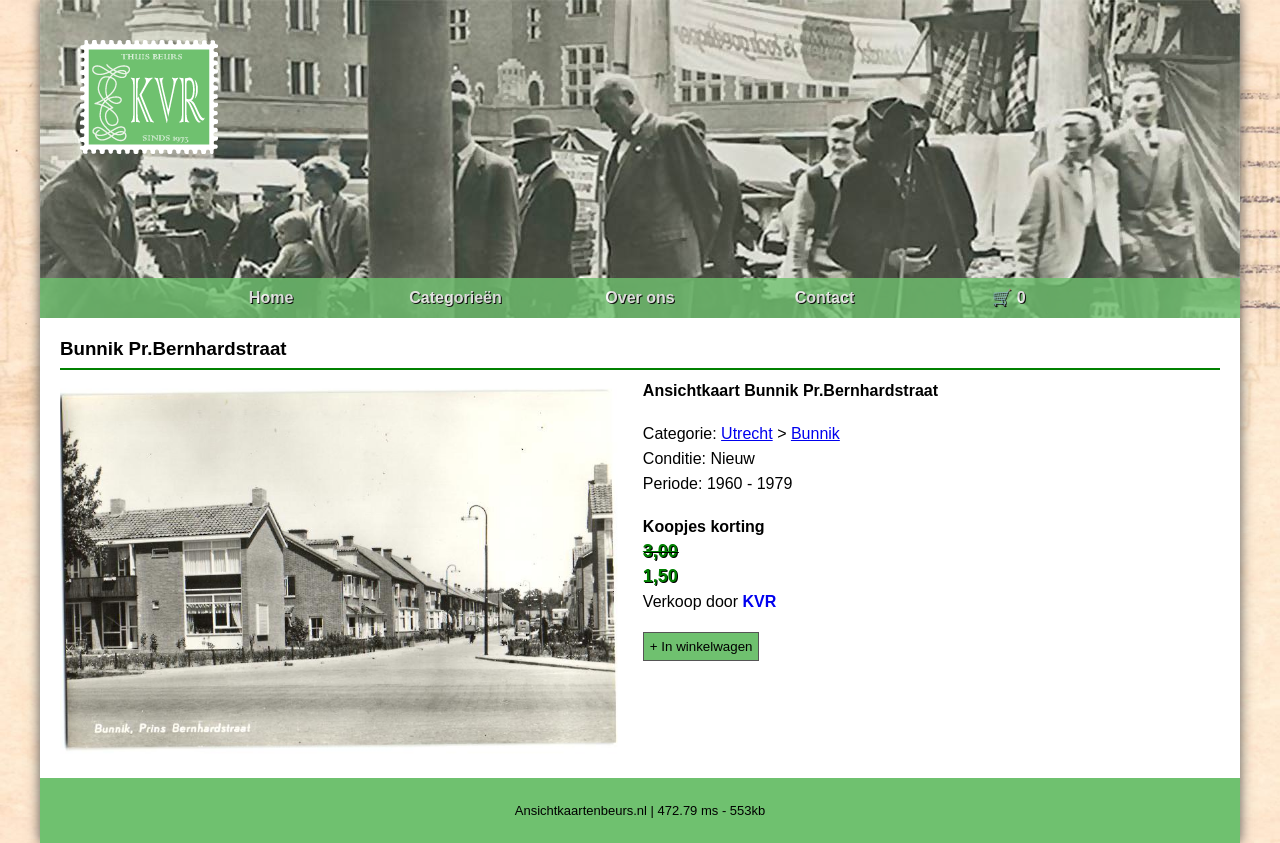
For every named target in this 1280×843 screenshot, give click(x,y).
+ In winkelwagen (701, 646)
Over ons (639, 297)
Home (271, 297)
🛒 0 (1008, 297)
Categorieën (455, 297)
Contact (825, 297)
